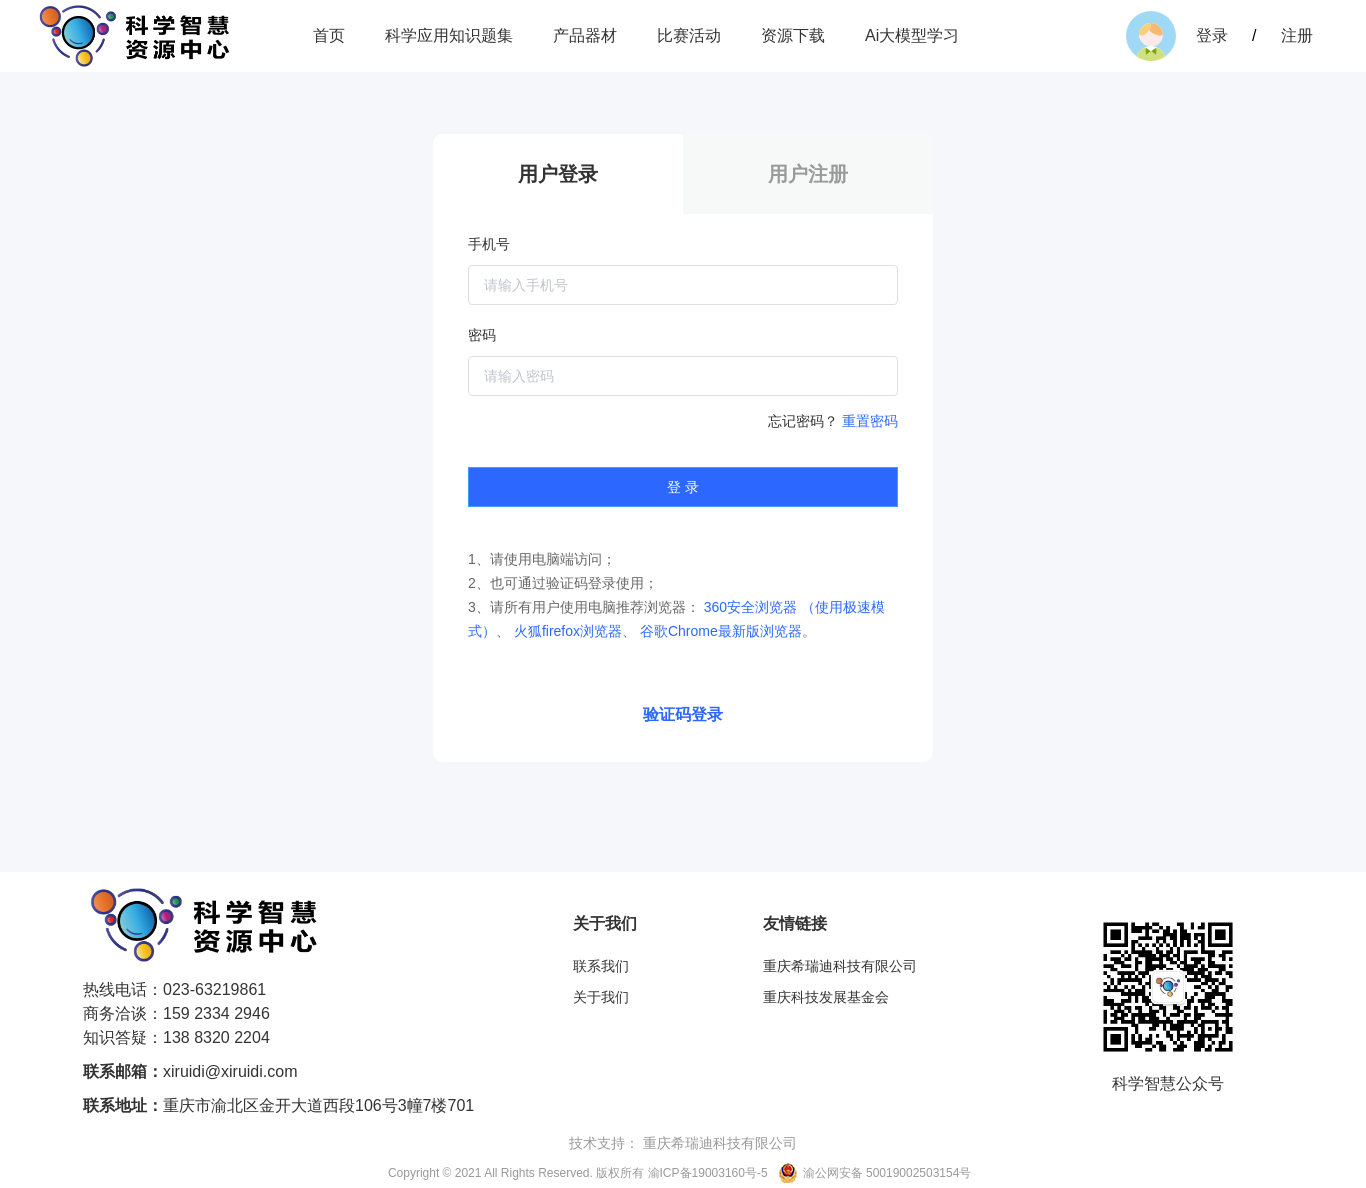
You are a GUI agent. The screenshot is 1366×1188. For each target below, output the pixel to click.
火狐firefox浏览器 (568, 631)
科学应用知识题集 (449, 35)
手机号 (489, 244)
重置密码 (870, 421)
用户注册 (808, 174)
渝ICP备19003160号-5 (708, 1173)
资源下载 (793, 35)
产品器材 (585, 35)
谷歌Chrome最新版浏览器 (721, 631)
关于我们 (601, 997)
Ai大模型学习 (912, 35)
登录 (1214, 35)
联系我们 (601, 966)
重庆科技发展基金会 (826, 997)
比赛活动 (689, 35)
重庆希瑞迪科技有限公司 (840, 966)
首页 (329, 35)
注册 (1297, 35)
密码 (482, 335)
